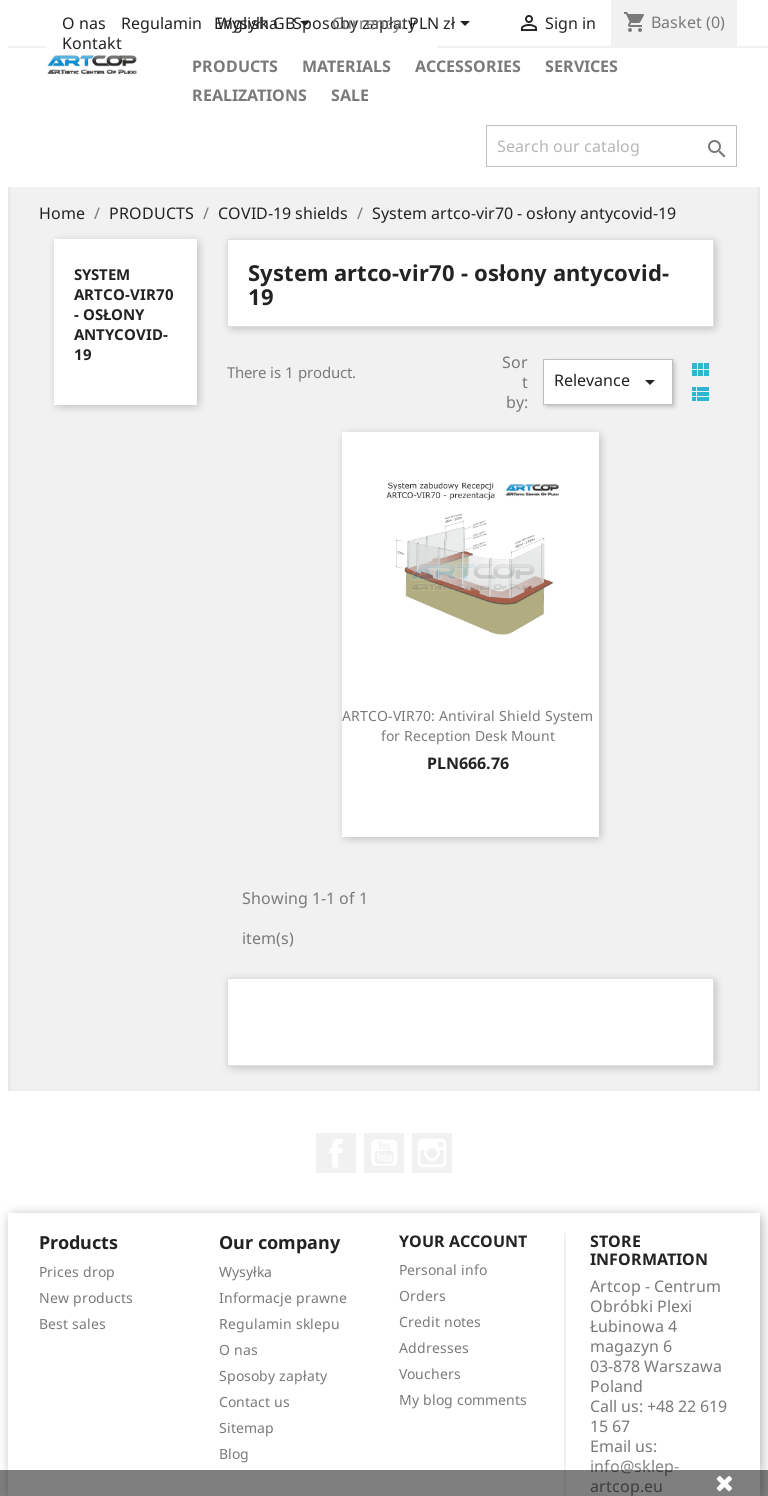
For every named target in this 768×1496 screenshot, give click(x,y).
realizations (249, 95)
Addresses (434, 1347)
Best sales (72, 1323)
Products (235, 66)
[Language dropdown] (265, 25)
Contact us (254, 1401)
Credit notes (440, 1321)
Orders (422, 1295)
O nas (84, 23)
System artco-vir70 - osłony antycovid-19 (124, 314)
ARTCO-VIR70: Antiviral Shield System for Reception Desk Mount (467, 725)
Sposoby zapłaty (273, 1375)
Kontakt (92, 43)
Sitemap (246, 1427)
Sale (350, 95)
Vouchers (430, 1373)
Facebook (336, 1153)
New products (86, 1297)
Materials (346, 66)
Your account (463, 1241)
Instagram (432, 1153)
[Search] (611, 146)
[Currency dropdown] (443, 25)
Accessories (468, 66)
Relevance (608, 381)
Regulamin (161, 23)
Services (581, 66)
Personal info (443, 1269)
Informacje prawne (283, 1297)
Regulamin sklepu (279, 1323)
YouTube (384, 1153)
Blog (234, 1453)
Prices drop (77, 1271)
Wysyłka (245, 1271)
